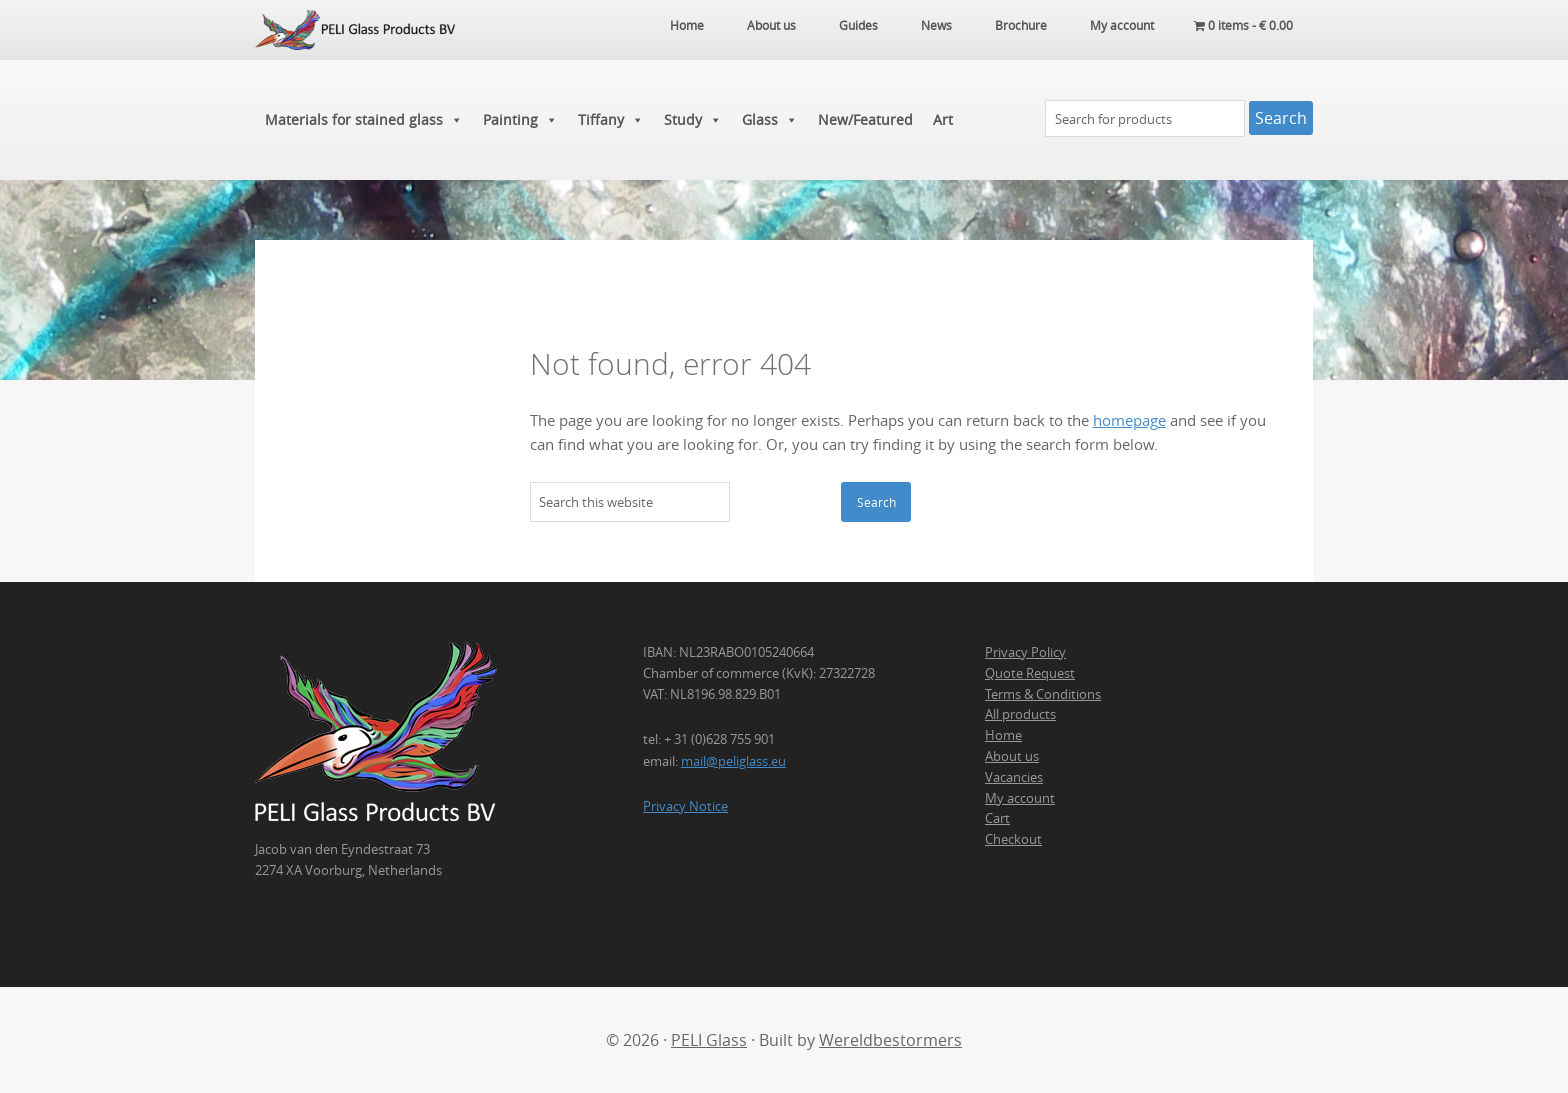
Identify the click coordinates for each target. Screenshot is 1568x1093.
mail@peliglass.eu (733, 761)
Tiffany (611, 120)
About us (1012, 756)
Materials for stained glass (364, 120)
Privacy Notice (685, 806)
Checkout (1013, 839)
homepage (1129, 420)
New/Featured (865, 119)
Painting (520, 120)
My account (1020, 798)
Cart (997, 818)
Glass (770, 120)
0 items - (1243, 25)
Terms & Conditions (1043, 694)
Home (1003, 735)
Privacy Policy (1025, 652)
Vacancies (1014, 777)
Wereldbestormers (890, 1040)
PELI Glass (709, 1040)
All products (1020, 714)
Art (943, 119)
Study (693, 120)
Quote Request (1030, 673)
